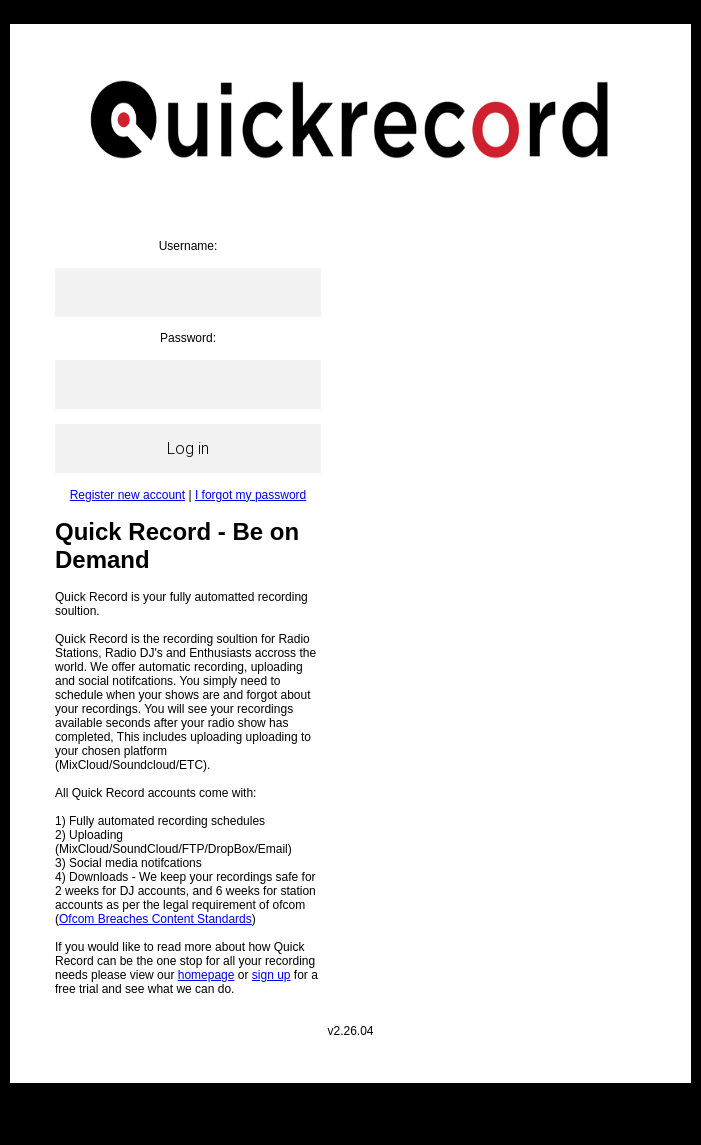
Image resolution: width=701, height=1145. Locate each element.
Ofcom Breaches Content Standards (155, 919)
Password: (188, 338)
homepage (206, 975)
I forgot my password (250, 495)
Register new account (127, 495)
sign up (271, 975)
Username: (188, 246)
